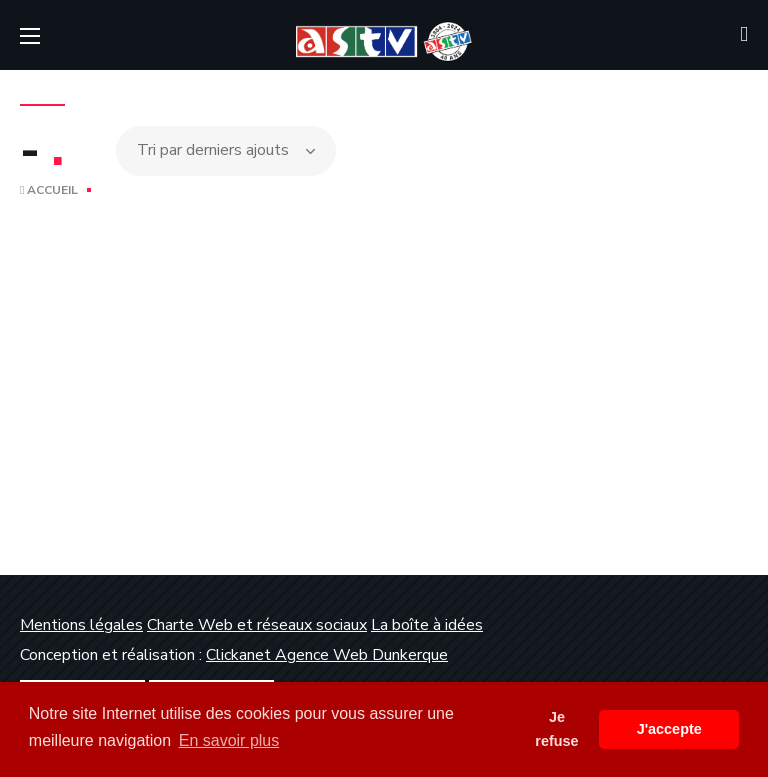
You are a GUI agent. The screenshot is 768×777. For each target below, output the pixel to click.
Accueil (49, 190)
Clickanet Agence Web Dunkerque (327, 655)
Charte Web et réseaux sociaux (257, 625)
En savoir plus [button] (229, 740)
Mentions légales (81, 625)
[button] (744, 35)
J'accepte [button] (669, 729)
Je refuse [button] (556, 729)
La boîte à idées (427, 625)
